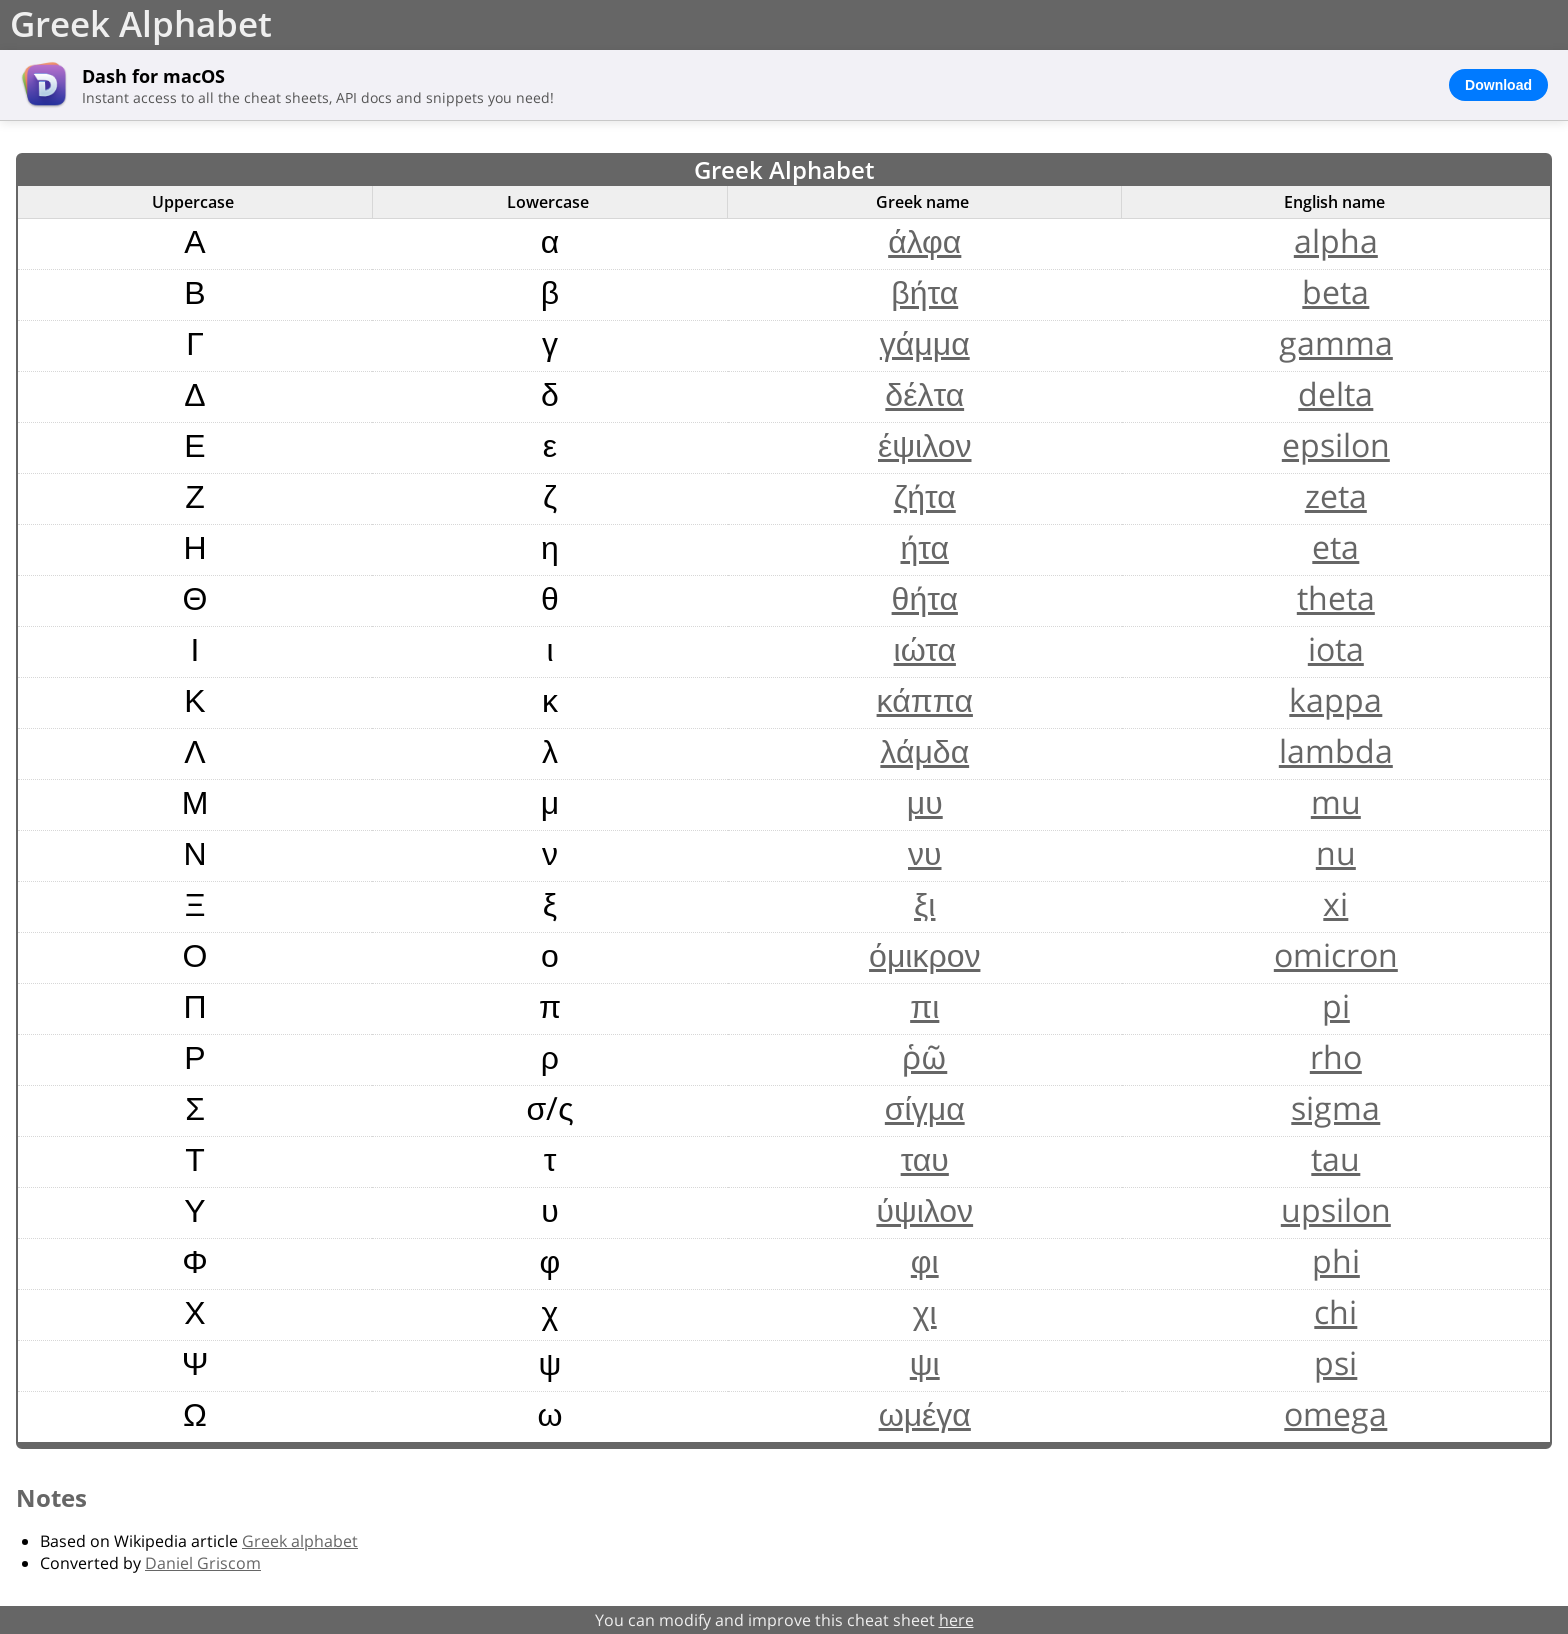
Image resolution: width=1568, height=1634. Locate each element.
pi (1336, 1005)
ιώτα (925, 648)
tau (1335, 1158)
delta (1335, 393)
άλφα (924, 240)
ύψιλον (924, 1209)
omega (1335, 1413)
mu (1336, 801)
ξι (924, 903)
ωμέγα (925, 1413)
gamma (1336, 342)
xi (1335, 903)
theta (1336, 597)
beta (1335, 291)
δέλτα (924, 393)
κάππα (925, 699)
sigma (1335, 1107)
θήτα (925, 597)
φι (925, 1260)
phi (1336, 1260)
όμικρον (924, 954)
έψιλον (925, 444)
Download (1498, 85)
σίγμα (925, 1107)
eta (1335, 546)
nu (1336, 852)
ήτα (925, 546)
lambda (1336, 750)
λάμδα (924, 750)
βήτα (924, 291)
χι (925, 1311)
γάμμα (925, 342)
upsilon (1336, 1209)
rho (1336, 1056)
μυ (925, 801)
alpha (1336, 240)
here (956, 1620)
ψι (925, 1362)
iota (1336, 648)
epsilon (1336, 444)
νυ (925, 852)
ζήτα (925, 495)
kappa (1335, 699)
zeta (1336, 495)
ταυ (925, 1158)
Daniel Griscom (203, 1563)
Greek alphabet (300, 1541)
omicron (1336, 954)
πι (924, 1005)
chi (1335, 1311)
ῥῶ (924, 1056)
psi (1335, 1362)
